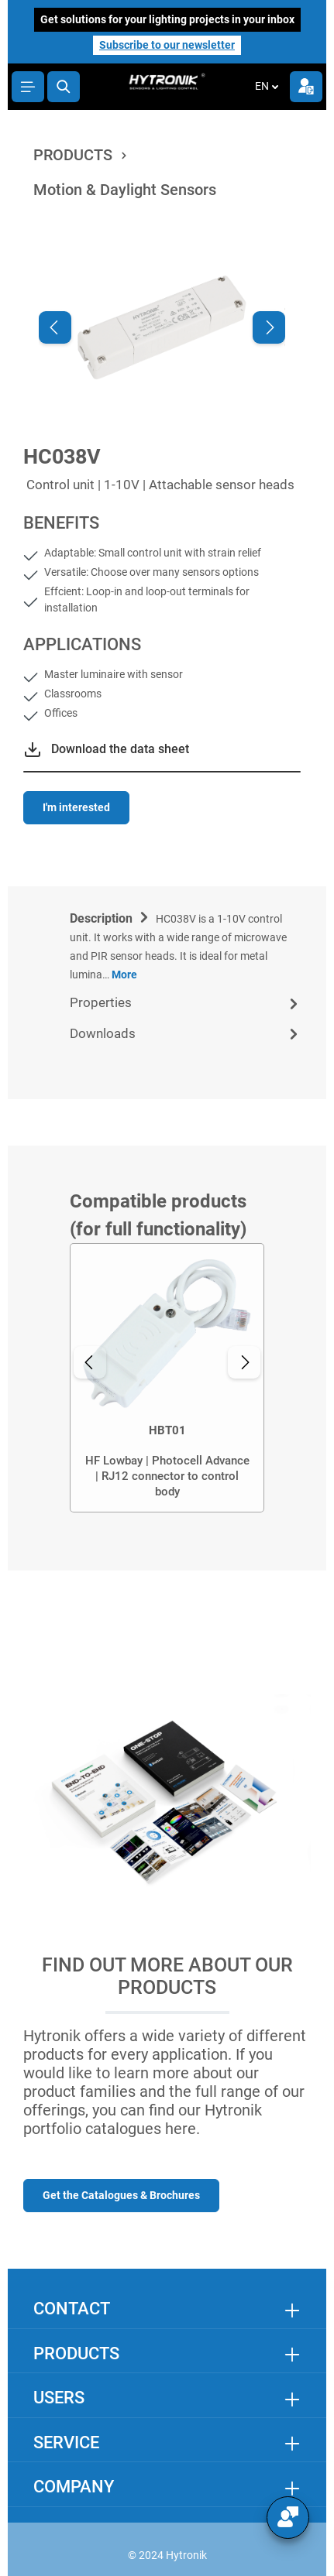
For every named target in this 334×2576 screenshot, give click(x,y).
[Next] (269, 327)
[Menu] (28, 86)
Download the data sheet (120, 749)
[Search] (63, 86)
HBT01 (167, 1430)
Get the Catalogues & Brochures (121, 2195)
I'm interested (76, 807)
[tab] (186, 945)
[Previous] (55, 327)
